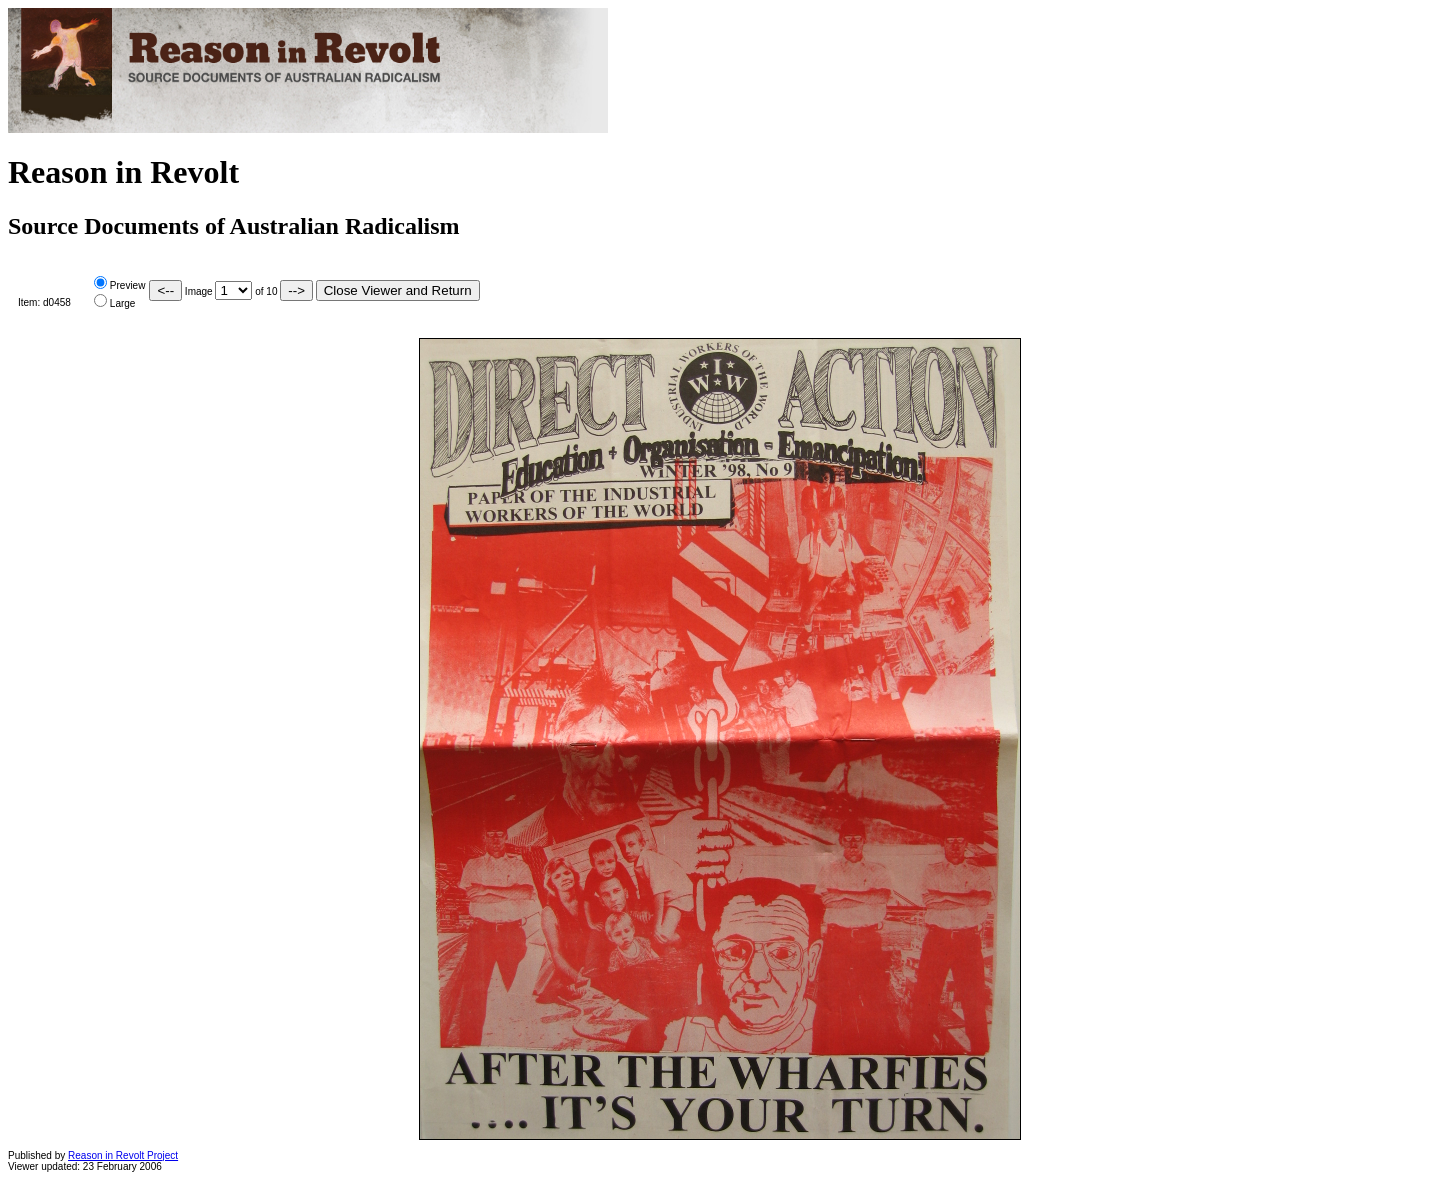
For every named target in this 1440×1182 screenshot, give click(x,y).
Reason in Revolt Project (123, 1155)
